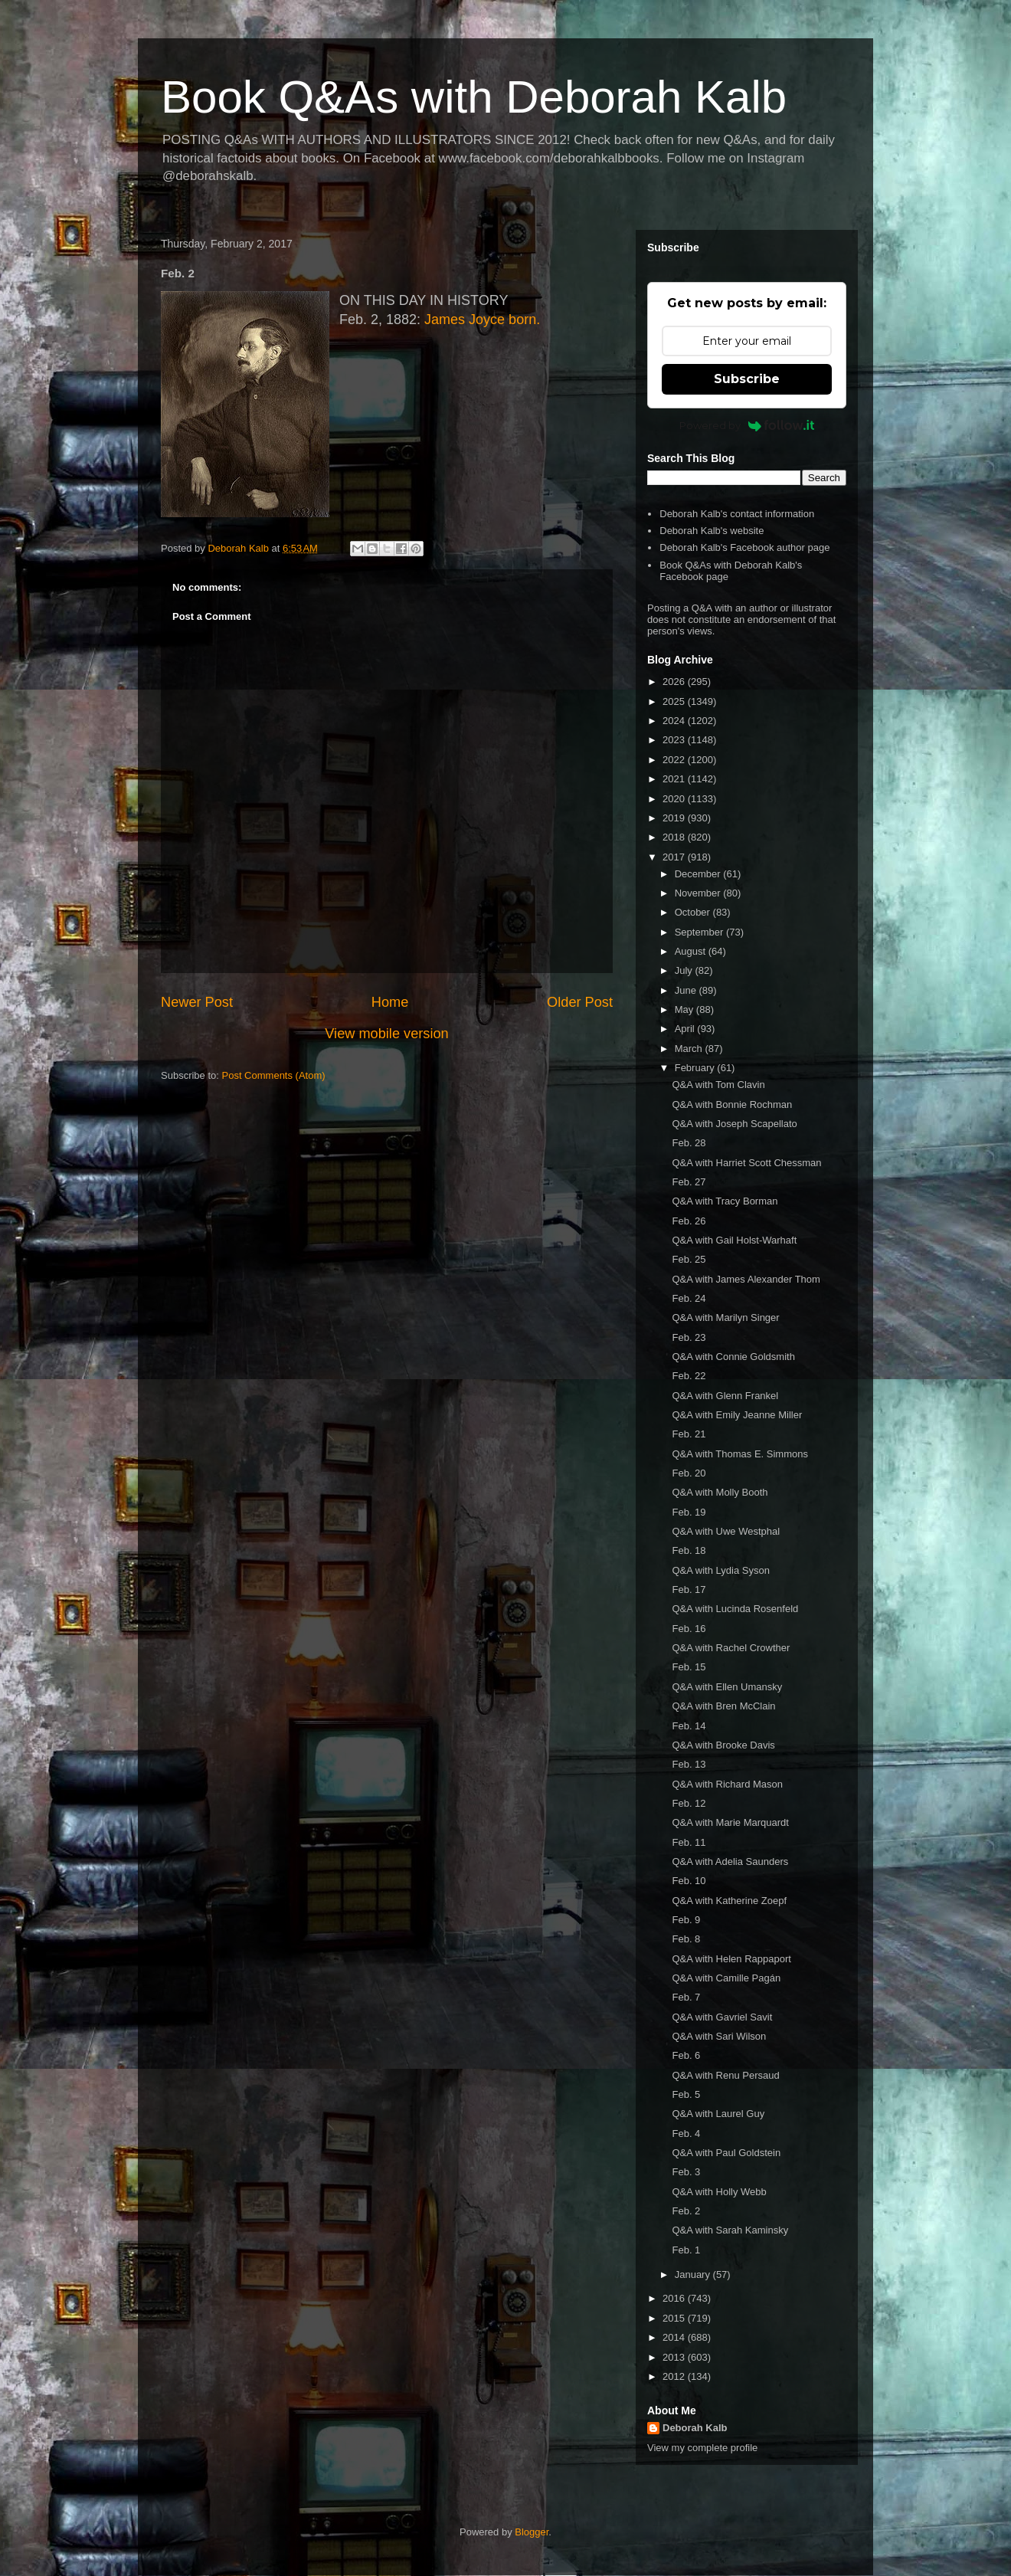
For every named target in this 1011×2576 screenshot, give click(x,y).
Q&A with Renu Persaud (725, 2075)
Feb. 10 (688, 1880)
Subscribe (747, 379)
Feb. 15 (688, 1667)
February (696, 1067)
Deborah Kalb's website (711, 530)
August (691, 951)
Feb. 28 (688, 1143)
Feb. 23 (688, 1337)
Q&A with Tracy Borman (724, 1201)
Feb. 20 (688, 1473)
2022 (675, 759)
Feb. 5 (686, 2094)
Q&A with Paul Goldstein (726, 2152)
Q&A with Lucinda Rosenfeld (735, 1608)
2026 (675, 681)
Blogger (531, 2532)
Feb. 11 (688, 1842)
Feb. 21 (688, 1434)
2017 (675, 857)
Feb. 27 (688, 1182)
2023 (675, 740)
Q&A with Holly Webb (719, 2191)
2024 (675, 720)
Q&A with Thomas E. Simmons (740, 1454)
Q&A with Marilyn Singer (725, 1317)
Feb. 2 (686, 2211)
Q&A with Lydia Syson (720, 1570)
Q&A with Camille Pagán (726, 1978)
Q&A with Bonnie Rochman (732, 1104)
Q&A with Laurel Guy (718, 2113)
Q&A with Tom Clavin (718, 1084)
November (699, 893)
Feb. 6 (686, 2055)
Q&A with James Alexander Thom (746, 1279)
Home (390, 1002)
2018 (675, 837)
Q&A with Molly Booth (719, 1492)
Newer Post (197, 1002)
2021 (675, 779)
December (699, 874)
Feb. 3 (686, 2172)
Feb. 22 (688, 1375)
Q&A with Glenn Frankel (725, 1395)
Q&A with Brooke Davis (723, 1745)
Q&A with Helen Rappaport (731, 1959)
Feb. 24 (688, 1298)
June (687, 990)
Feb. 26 (688, 1221)
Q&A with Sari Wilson (719, 2036)
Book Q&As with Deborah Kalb (474, 97)
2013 (675, 2357)
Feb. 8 (686, 1939)
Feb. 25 (688, 1259)
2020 (675, 799)
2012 (675, 2376)
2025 (675, 701)
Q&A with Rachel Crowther (731, 1647)
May (685, 1009)
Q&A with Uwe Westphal (726, 1531)
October (694, 912)
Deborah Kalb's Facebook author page (744, 547)
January (694, 2274)
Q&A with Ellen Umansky (727, 1687)
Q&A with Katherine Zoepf (729, 1900)
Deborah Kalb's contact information (736, 513)
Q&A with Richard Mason (727, 1784)
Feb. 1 (686, 2250)
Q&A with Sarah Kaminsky (730, 2230)
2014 (675, 2337)
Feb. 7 (686, 1997)
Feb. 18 (688, 1550)
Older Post (580, 1002)
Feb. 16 (688, 1628)
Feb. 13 (688, 1764)
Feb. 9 (686, 1919)
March (690, 1048)
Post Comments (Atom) (274, 1075)
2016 (675, 2298)
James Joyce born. (482, 319)
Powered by (747, 425)
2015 (675, 2318)
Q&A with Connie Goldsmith (733, 1356)
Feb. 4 (686, 2133)
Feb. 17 (688, 1589)
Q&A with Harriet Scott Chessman (746, 1162)
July (685, 970)
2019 (675, 818)
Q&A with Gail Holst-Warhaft (734, 1240)
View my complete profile (702, 2447)
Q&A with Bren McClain (723, 1706)
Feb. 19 (688, 1512)
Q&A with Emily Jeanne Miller (737, 1415)
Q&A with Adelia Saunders (730, 1861)
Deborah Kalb (695, 2427)
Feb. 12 (688, 1803)
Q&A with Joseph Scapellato (734, 1123)
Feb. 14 (688, 1726)
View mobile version (386, 1033)
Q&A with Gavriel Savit (722, 2017)
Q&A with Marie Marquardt (730, 1822)
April (686, 1028)
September (700, 932)
